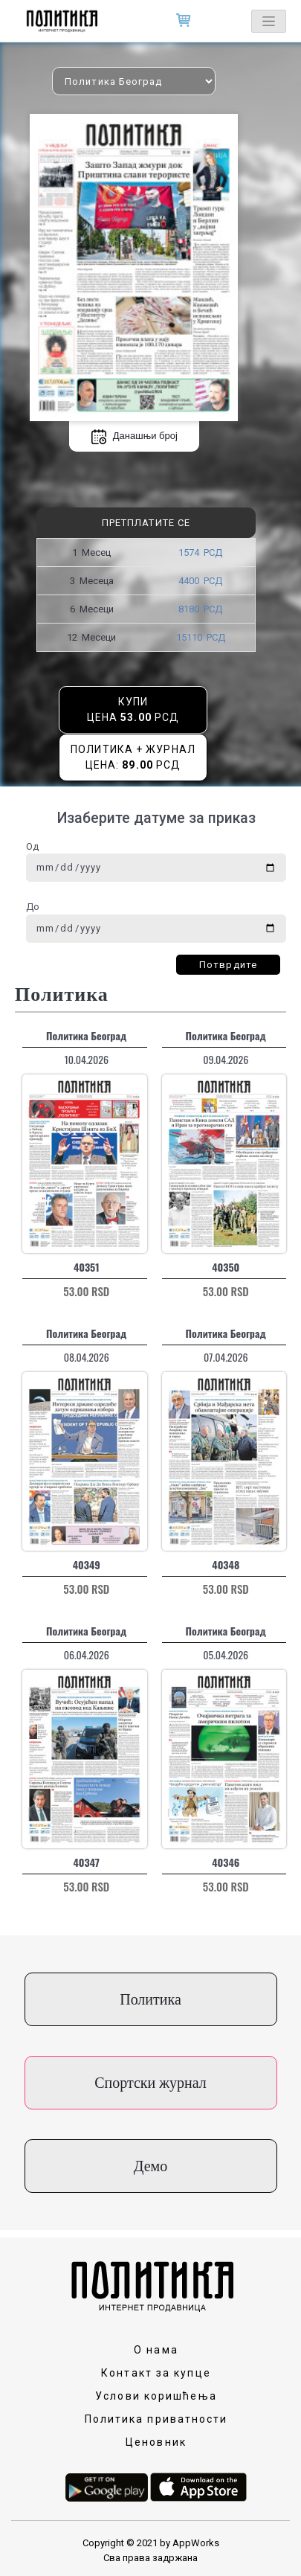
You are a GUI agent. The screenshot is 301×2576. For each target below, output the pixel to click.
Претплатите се (146, 522)
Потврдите (228, 964)
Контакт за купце (156, 2373)
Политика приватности (156, 2419)
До (32, 906)
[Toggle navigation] (268, 21)
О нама (156, 2350)
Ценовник (156, 2442)
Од (32, 846)
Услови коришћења (156, 2396)
